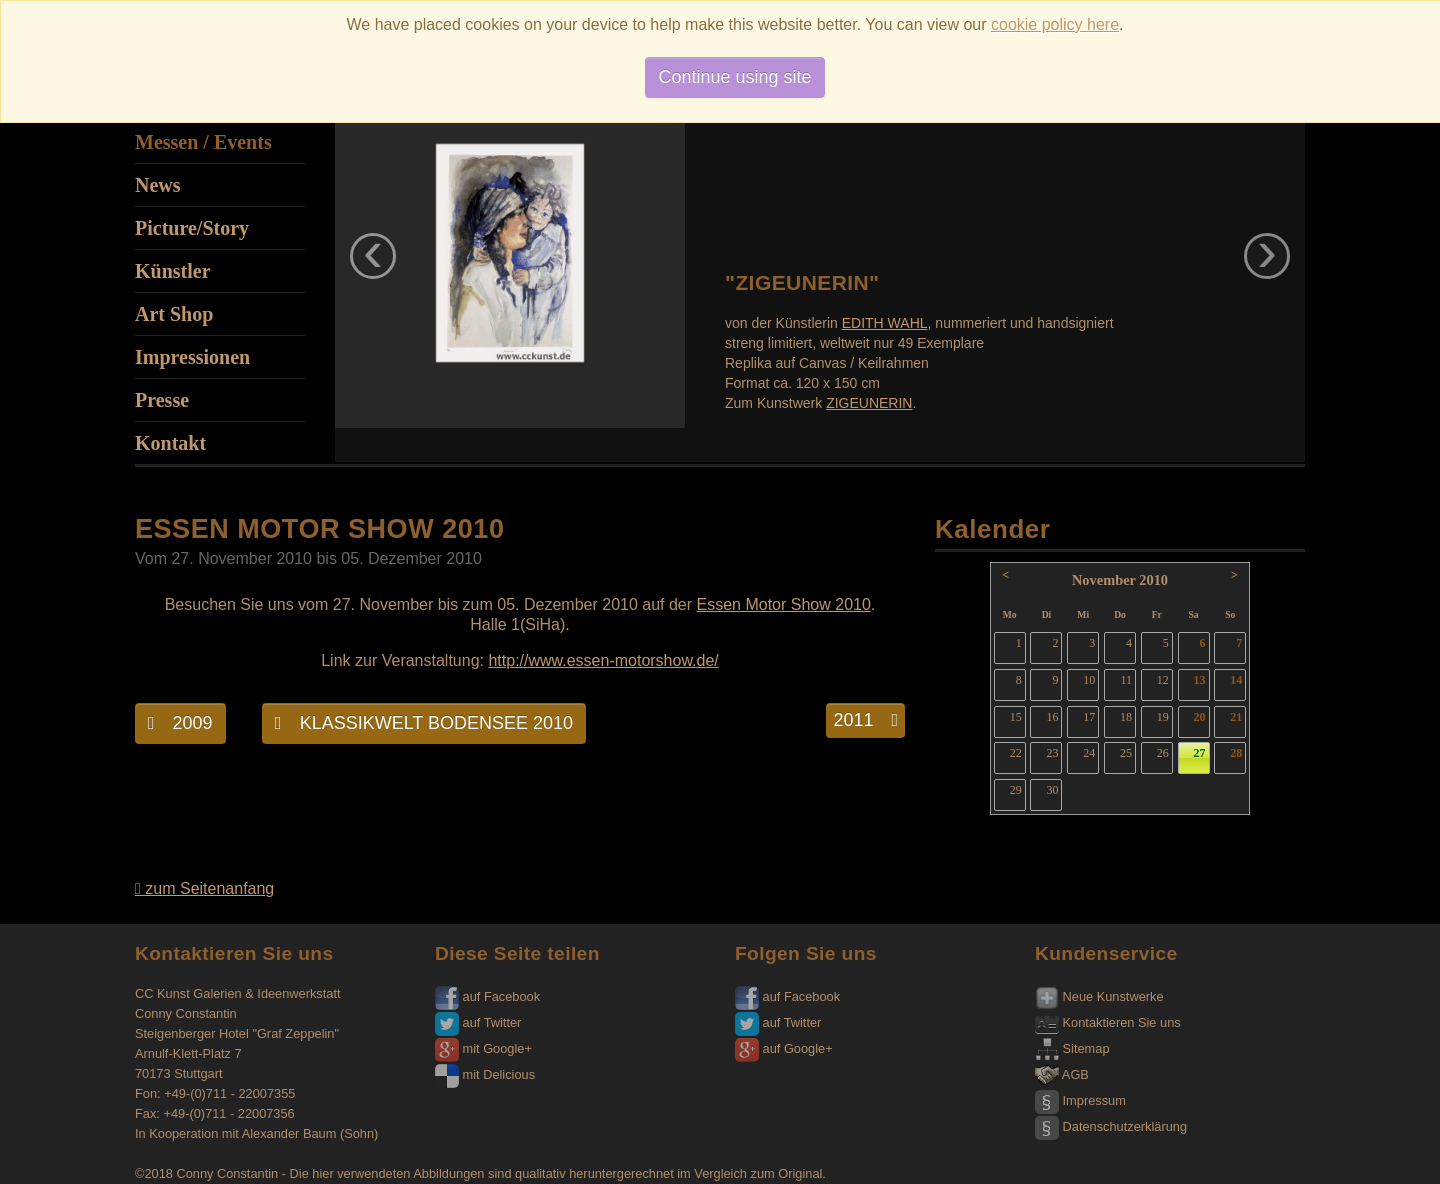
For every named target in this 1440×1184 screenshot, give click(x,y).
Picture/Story (192, 228)
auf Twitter (478, 1022)
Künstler (173, 271)
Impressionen (192, 357)
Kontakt (170, 443)
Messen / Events (203, 142)
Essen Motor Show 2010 (784, 604)
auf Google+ (784, 1048)
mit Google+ (483, 1048)
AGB (1062, 1074)
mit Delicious (485, 1074)
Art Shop (174, 314)
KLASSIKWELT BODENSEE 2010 (424, 723)
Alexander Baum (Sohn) (310, 1133)
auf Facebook (487, 996)
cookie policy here (1055, 24)
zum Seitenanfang (204, 888)
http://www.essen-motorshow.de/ (603, 660)
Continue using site (734, 77)
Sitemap (1072, 1048)
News (158, 185)
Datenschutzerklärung (1111, 1126)
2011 (865, 720)
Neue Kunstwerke (1099, 996)
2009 (180, 723)
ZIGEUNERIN (869, 403)
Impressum (1080, 1100)
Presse (162, 400)
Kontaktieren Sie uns (1108, 1022)
